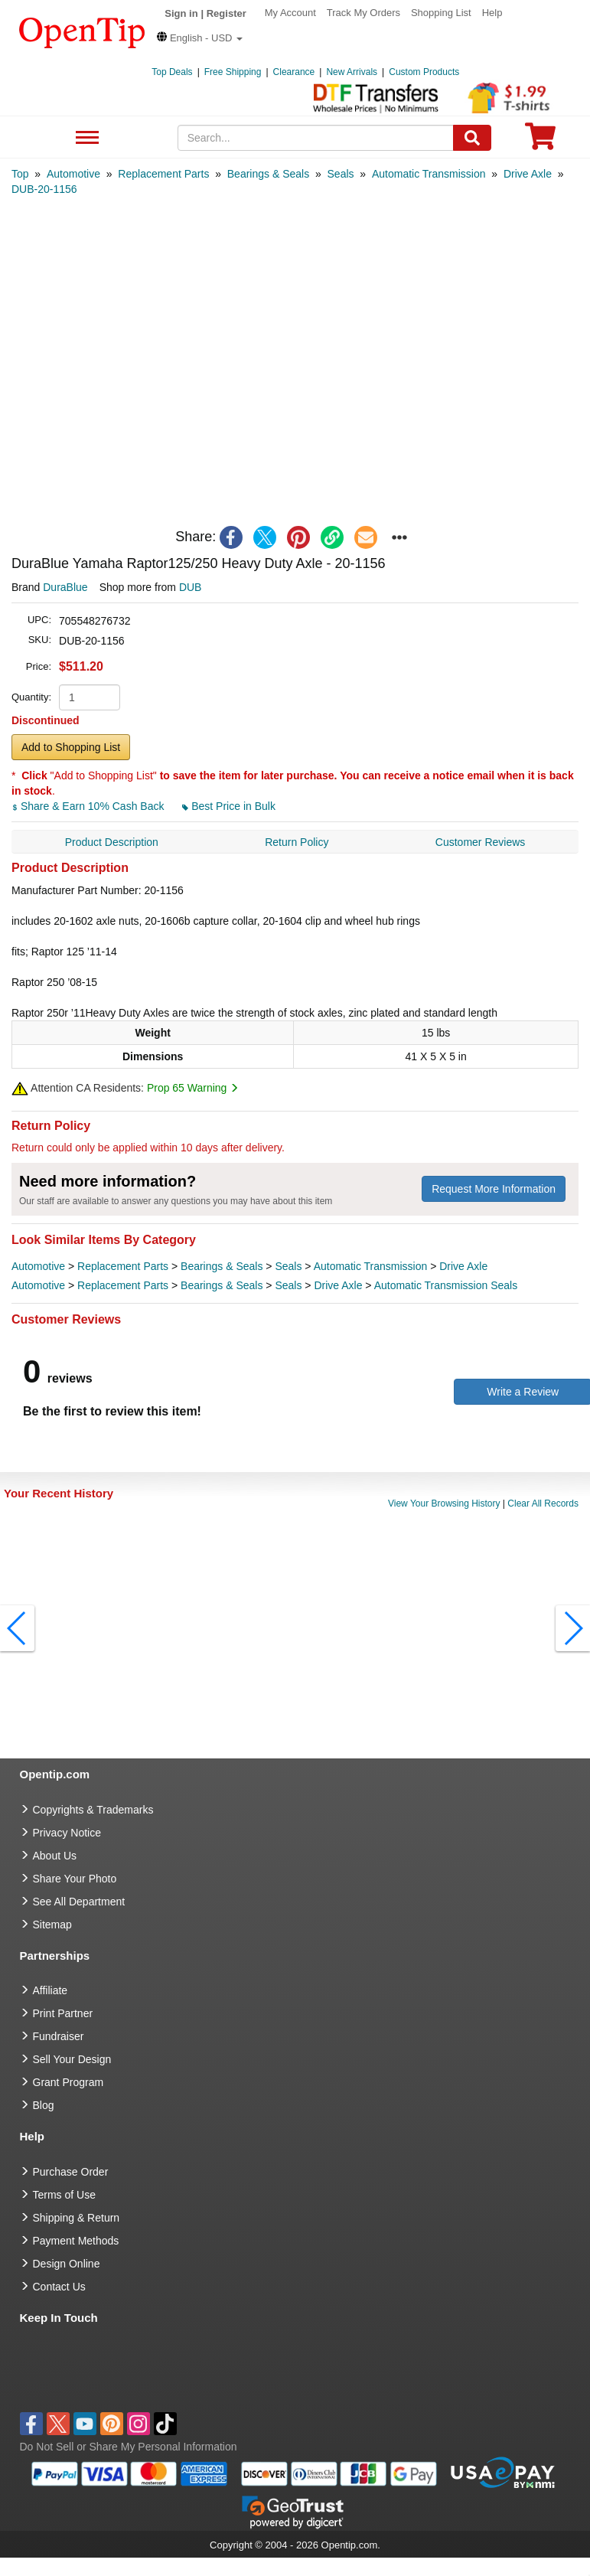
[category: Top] (20, 174)
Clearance (294, 72)
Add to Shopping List (70, 747)
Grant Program (68, 2082)
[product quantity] (89, 697)
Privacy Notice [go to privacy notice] (67, 1833)
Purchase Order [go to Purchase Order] (71, 2172)
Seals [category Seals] (288, 1266)
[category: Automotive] (73, 174)
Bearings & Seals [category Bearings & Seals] (221, 1266)
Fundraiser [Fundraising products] (58, 2036)
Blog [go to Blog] (43, 2105)
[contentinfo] (82, 31)
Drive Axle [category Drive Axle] (463, 1266)
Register (226, 13)
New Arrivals (351, 72)
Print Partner (63, 2013)
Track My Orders (363, 12)
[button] (200, 38)
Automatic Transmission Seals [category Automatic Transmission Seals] (446, 1285)
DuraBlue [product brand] (65, 587)
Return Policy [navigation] (296, 842)
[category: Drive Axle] (528, 174)
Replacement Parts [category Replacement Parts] (122, 1266)
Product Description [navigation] (111, 842)
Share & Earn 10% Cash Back (89, 806)
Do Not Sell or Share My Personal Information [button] (128, 2447)
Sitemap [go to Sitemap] (52, 1924)
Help (492, 12)
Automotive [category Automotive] (38, 1266)
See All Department (85, 138)
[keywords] (316, 138)
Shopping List (441, 12)
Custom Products (424, 72)
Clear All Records (543, 1503)
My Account (290, 12)
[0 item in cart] (540, 141)
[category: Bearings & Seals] (268, 174)
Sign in (181, 13)
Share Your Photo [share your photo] (75, 1878)
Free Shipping (233, 72)
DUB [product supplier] (190, 587)
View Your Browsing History (444, 1503)
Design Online (66, 2264)
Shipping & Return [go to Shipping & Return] (76, 2218)
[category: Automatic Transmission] (429, 174)
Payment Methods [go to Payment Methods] (76, 2241)
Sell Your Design (72, 2059)
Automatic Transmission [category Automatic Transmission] (371, 1266)
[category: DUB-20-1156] (44, 189)
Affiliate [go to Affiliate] (50, 1990)
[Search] (472, 138)
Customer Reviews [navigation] (480, 842)
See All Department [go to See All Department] (79, 1901)
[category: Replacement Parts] (163, 174)
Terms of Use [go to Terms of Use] (64, 2195)
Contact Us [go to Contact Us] (59, 2287)
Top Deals (172, 72)
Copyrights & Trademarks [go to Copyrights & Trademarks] (93, 1810)
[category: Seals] (341, 174)
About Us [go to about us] (55, 1856)
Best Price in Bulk (228, 806)
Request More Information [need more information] (494, 1189)
